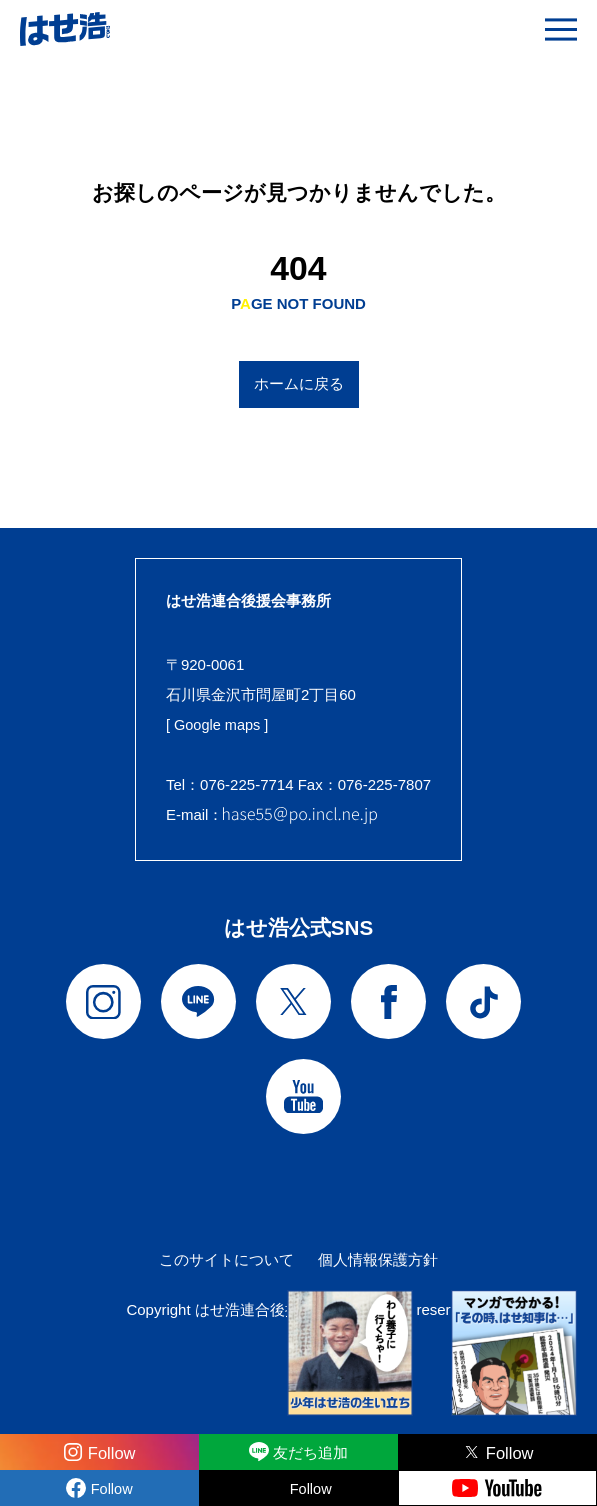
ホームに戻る (299, 383)
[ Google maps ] (219, 724)
